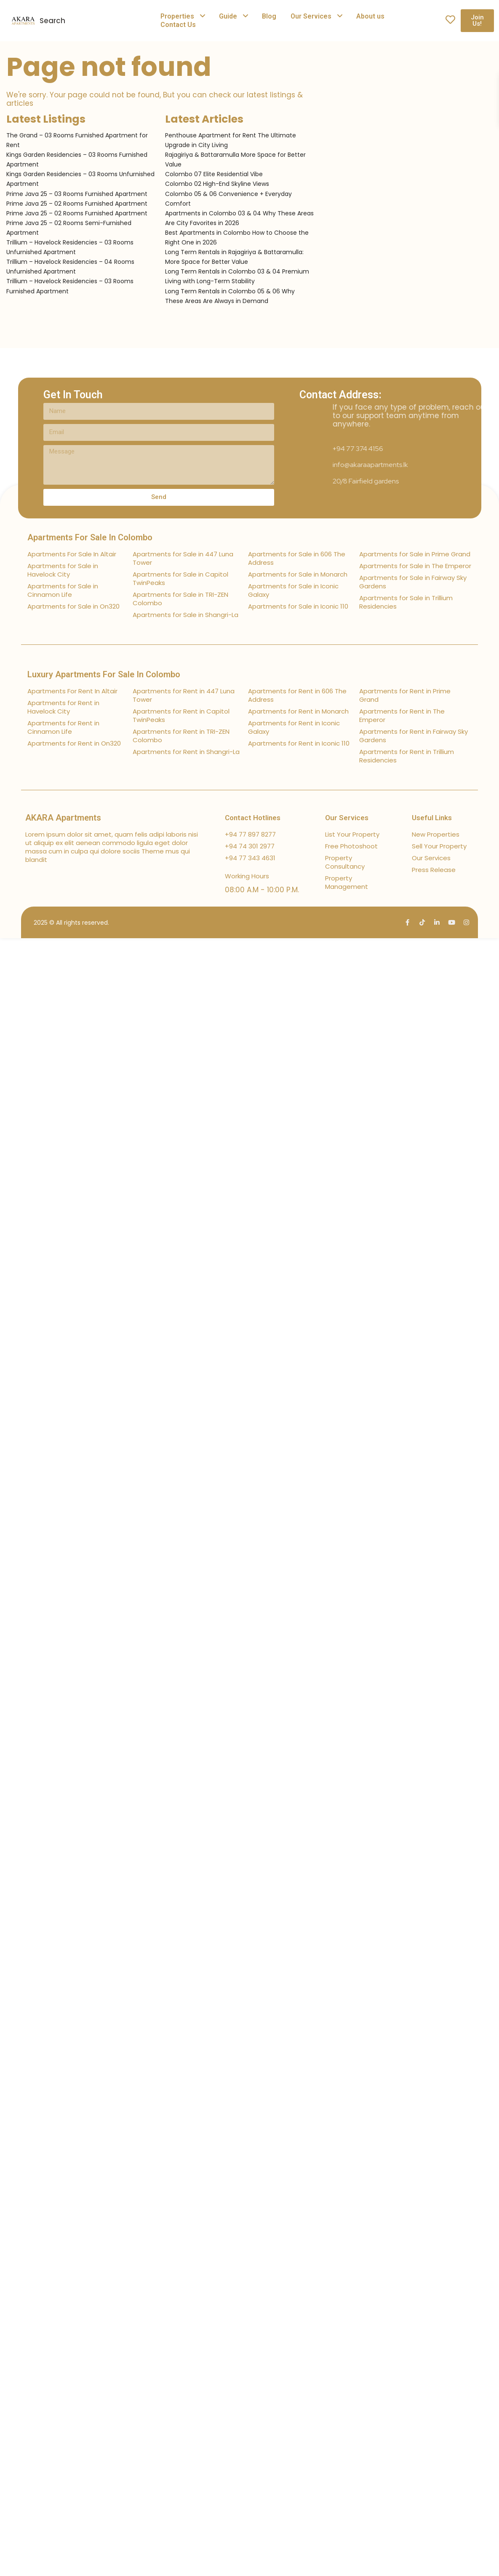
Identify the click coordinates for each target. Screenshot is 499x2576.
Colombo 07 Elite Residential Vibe (214, 174)
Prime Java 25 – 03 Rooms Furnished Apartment (76, 194)
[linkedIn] (437, 922)
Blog (269, 16)
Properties (177, 16)
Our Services (311, 16)
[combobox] (110, 20)
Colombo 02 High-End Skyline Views (217, 184)
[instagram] (466, 922)
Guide (228, 16)
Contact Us (178, 25)
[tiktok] (422, 922)
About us (370, 16)
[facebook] (407, 922)
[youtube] (451, 922)
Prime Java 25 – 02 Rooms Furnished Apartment (76, 203)
